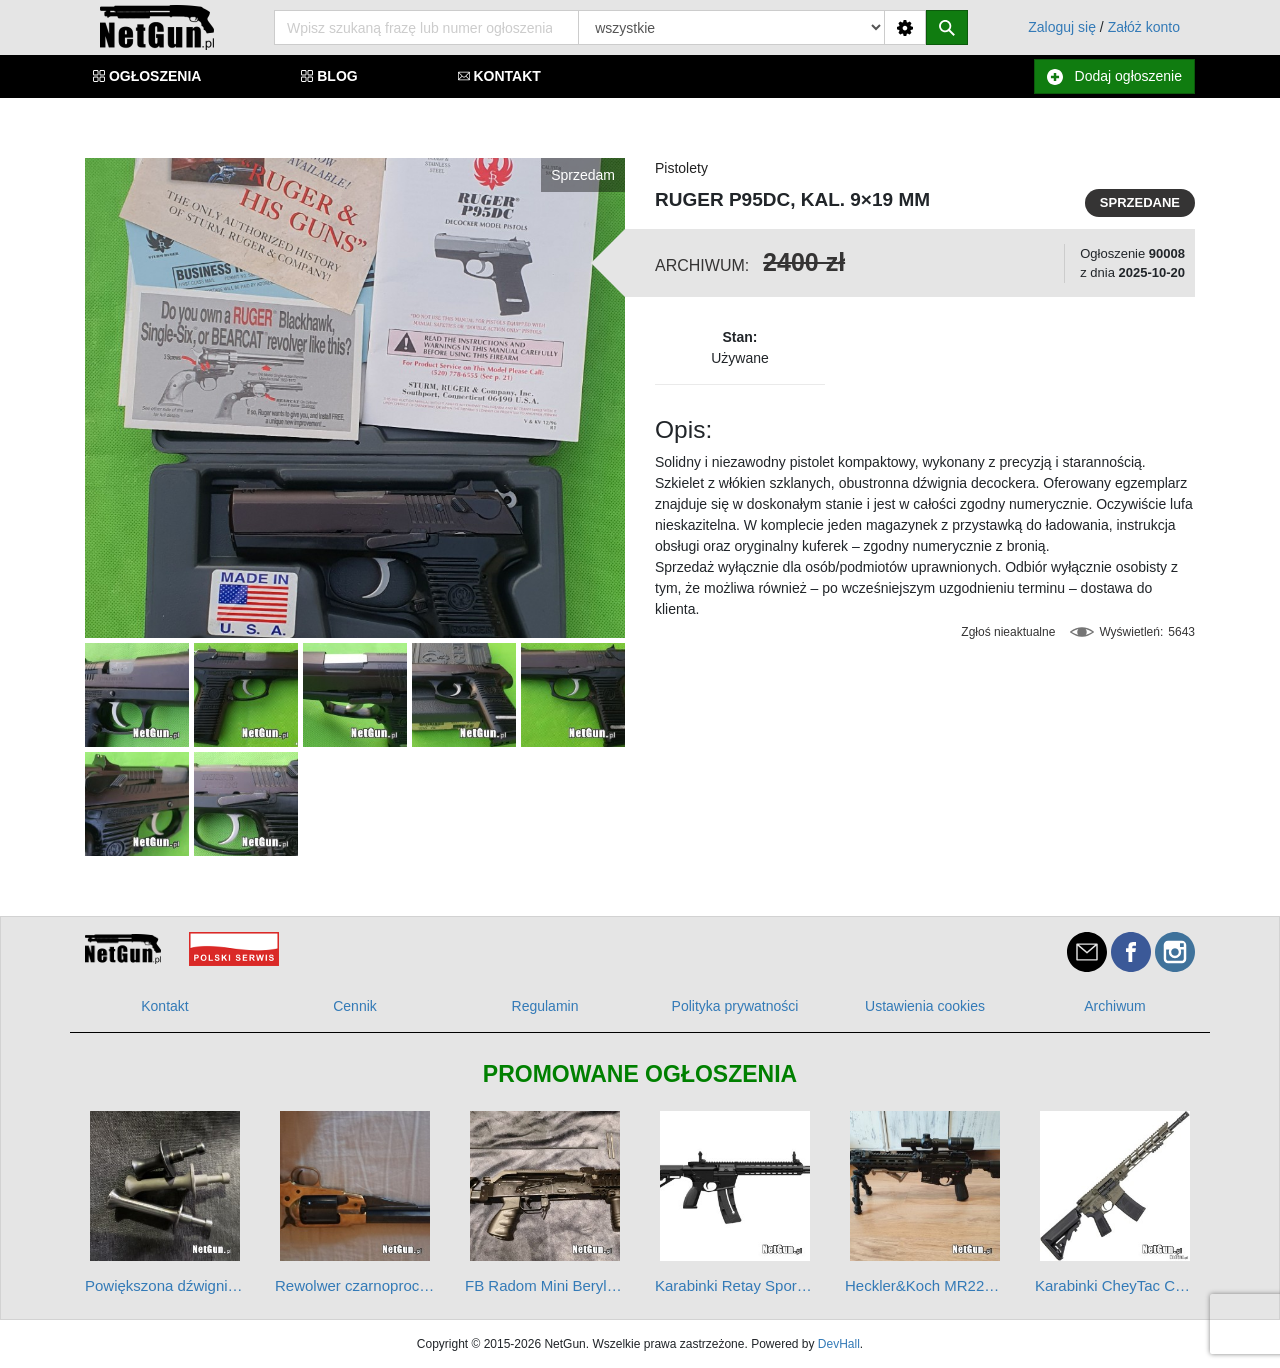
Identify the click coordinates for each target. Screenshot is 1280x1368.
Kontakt (164, 1006)
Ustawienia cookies (925, 1006)
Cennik (355, 1006)
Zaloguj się (1062, 27)
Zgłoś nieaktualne (1008, 632)
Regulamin (545, 1006)
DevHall (839, 1344)
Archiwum (1114, 1006)
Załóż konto (1144, 27)
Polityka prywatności (735, 1006)
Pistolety (681, 168)
